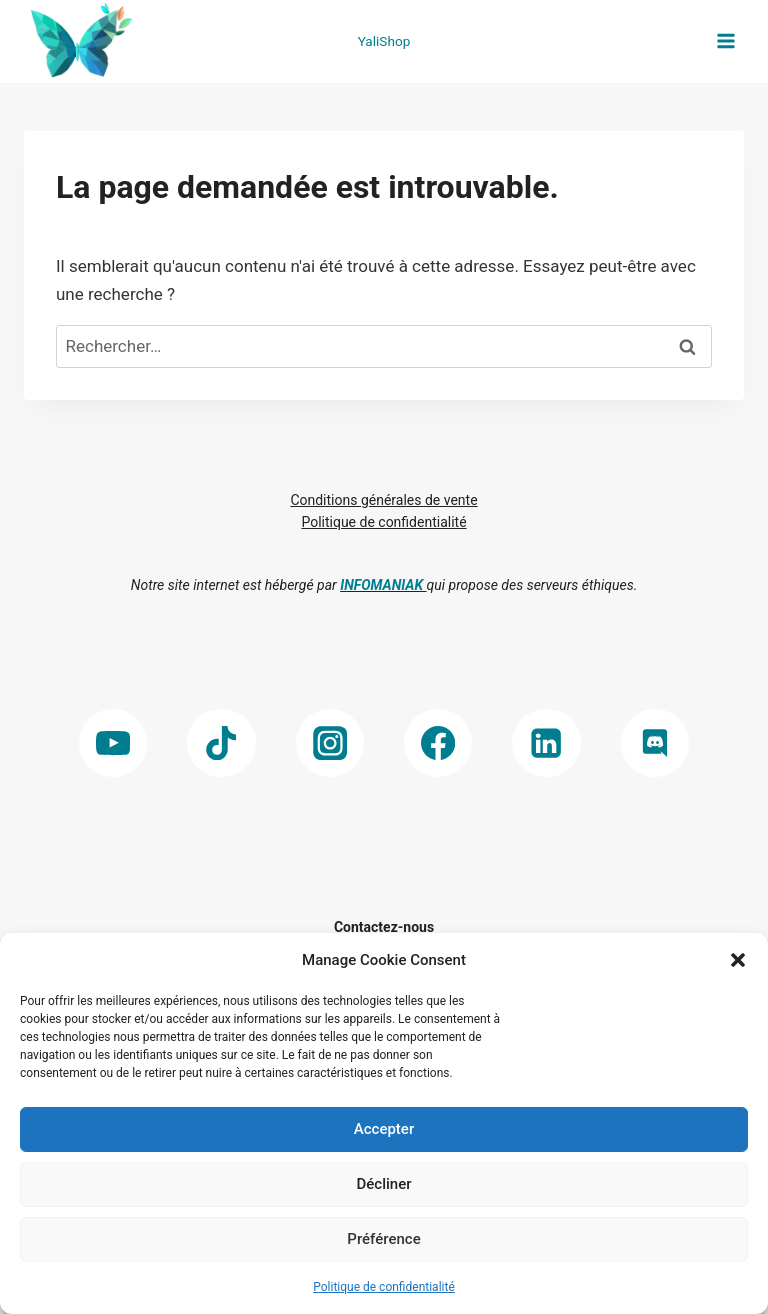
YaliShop (384, 41)
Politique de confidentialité (384, 1287)
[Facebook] (438, 743)
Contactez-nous (384, 927)
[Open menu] (725, 41)
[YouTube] (113, 743)
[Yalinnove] (79, 41)
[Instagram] (330, 743)
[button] (738, 960)
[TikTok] (221, 743)
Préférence (383, 1239)
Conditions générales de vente (383, 500)
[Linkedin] (546, 743)
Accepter (384, 1129)
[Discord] (655, 743)
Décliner (384, 1184)
